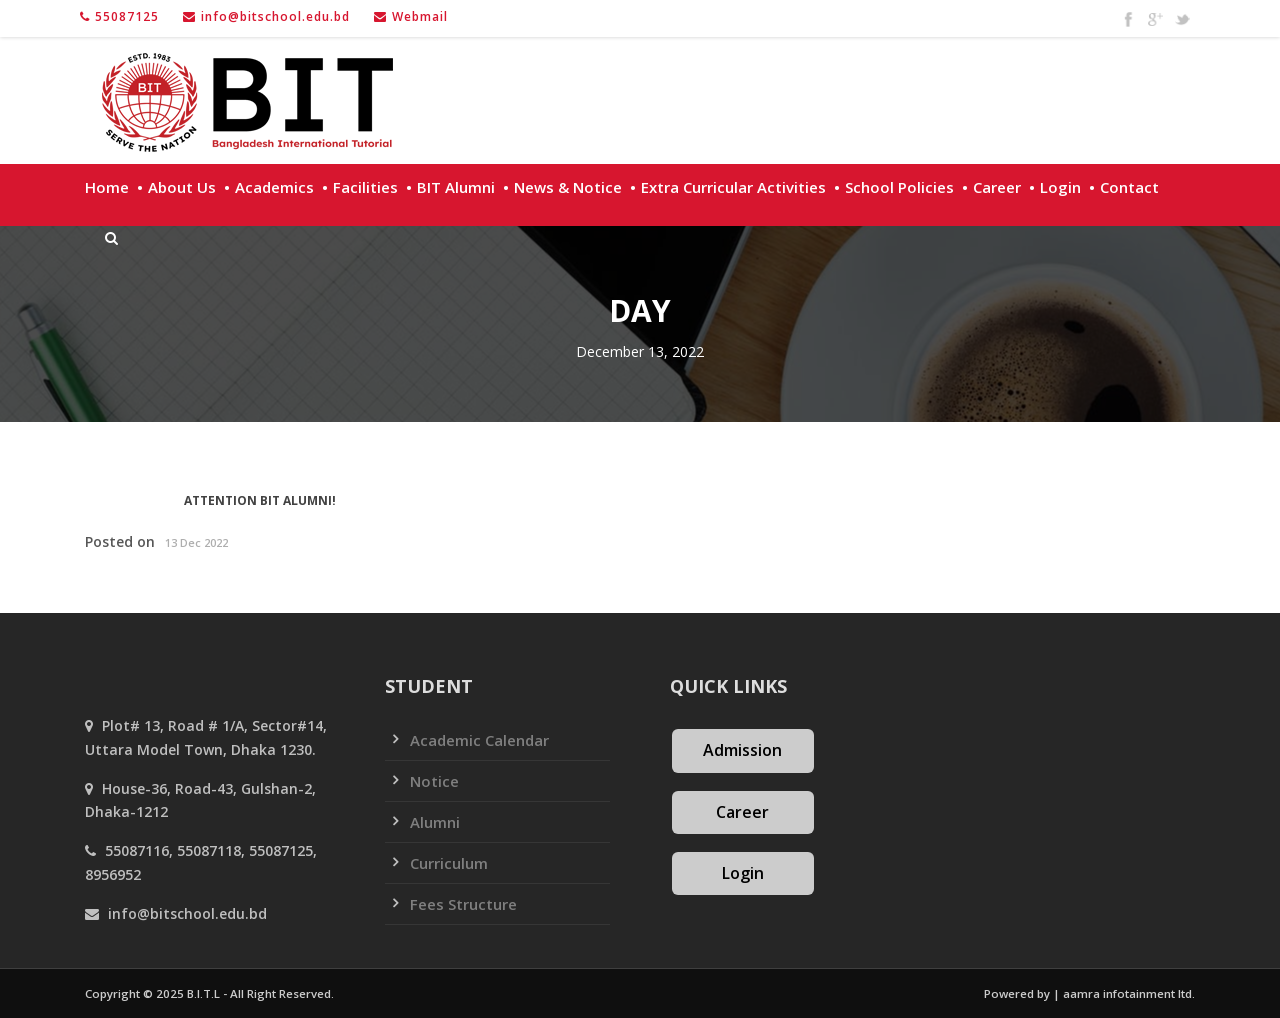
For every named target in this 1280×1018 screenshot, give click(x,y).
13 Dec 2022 (196, 542)
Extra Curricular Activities (733, 187)
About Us (182, 187)
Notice (434, 781)
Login (1060, 187)
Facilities (365, 187)
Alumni (435, 822)
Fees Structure (463, 904)
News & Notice (568, 187)
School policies (899, 187)
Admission (742, 750)
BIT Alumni (456, 187)
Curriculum (449, 863)
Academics (274, 187)
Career (997, 187)
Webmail (420, 16)
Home (107, 187)
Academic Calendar (479, 740)
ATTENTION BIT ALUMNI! (260, 500)
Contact (1129, 187)
